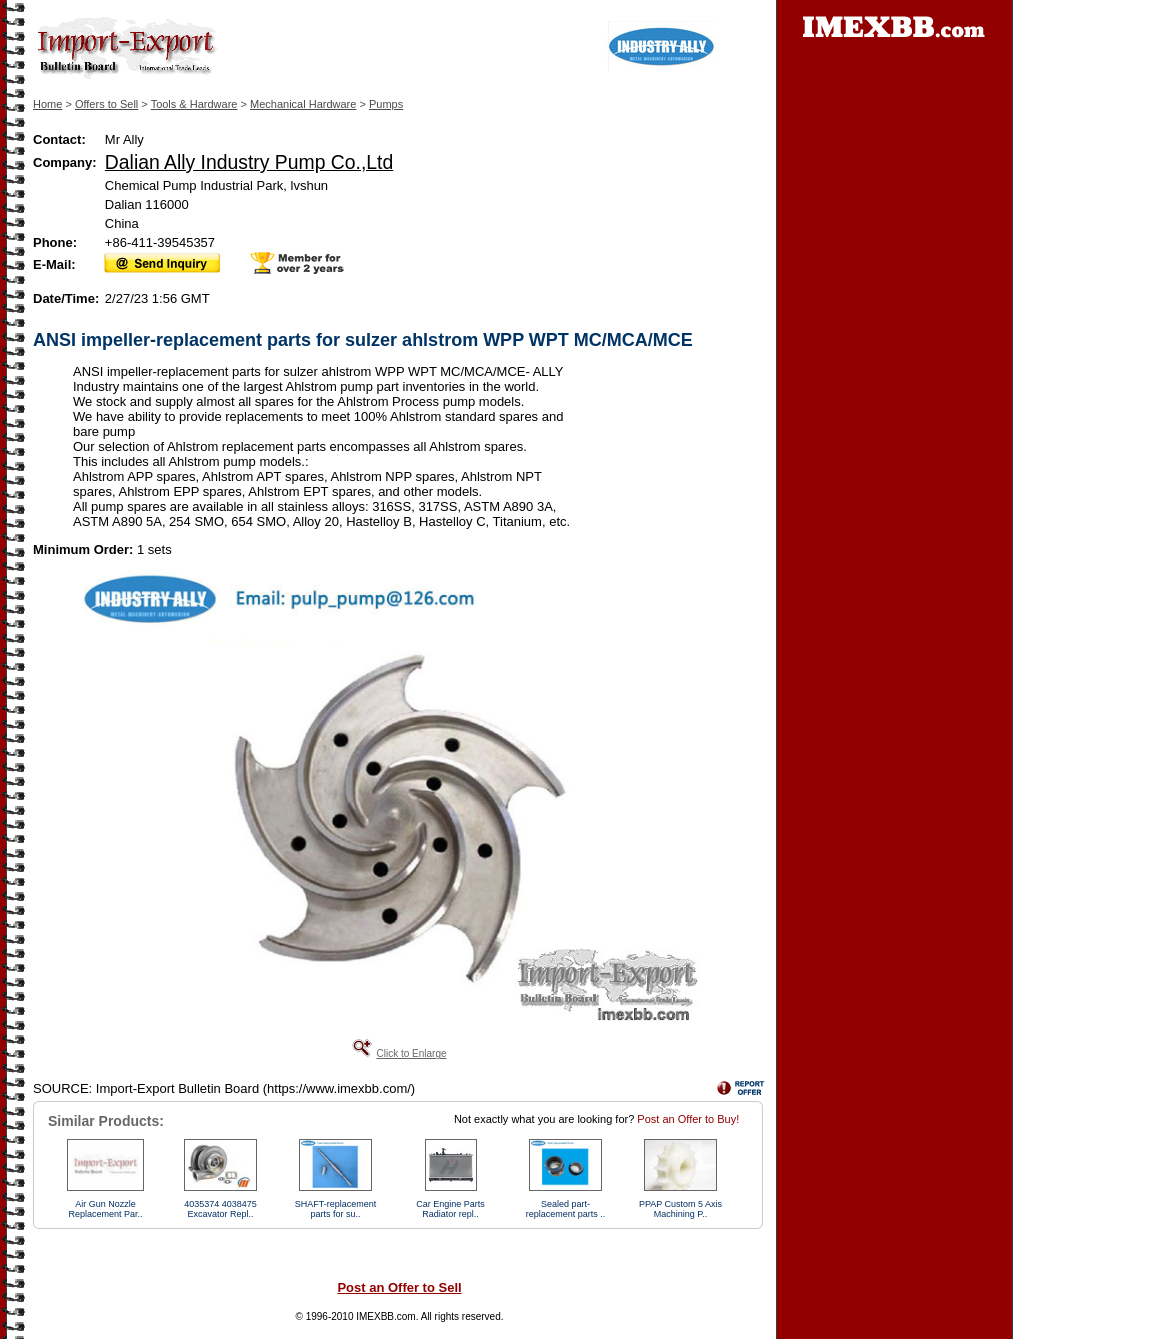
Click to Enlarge (411, 1053)
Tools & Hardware (194, 104)
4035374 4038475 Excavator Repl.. (220, 1209)
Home (47, 104)
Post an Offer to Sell (399, 1287)
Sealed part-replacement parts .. (566, 1209)
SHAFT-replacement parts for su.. (336, 1209)
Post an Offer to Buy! (688, 1119)
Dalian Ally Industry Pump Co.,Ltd (249, 162)
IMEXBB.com (385, 1316)
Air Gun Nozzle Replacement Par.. (105, 1209)
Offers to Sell (106, 104)
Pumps (386, 104)
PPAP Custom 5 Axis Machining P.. (680, 1209)
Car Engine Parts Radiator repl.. (450, 1209)
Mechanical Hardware (303, 104)
